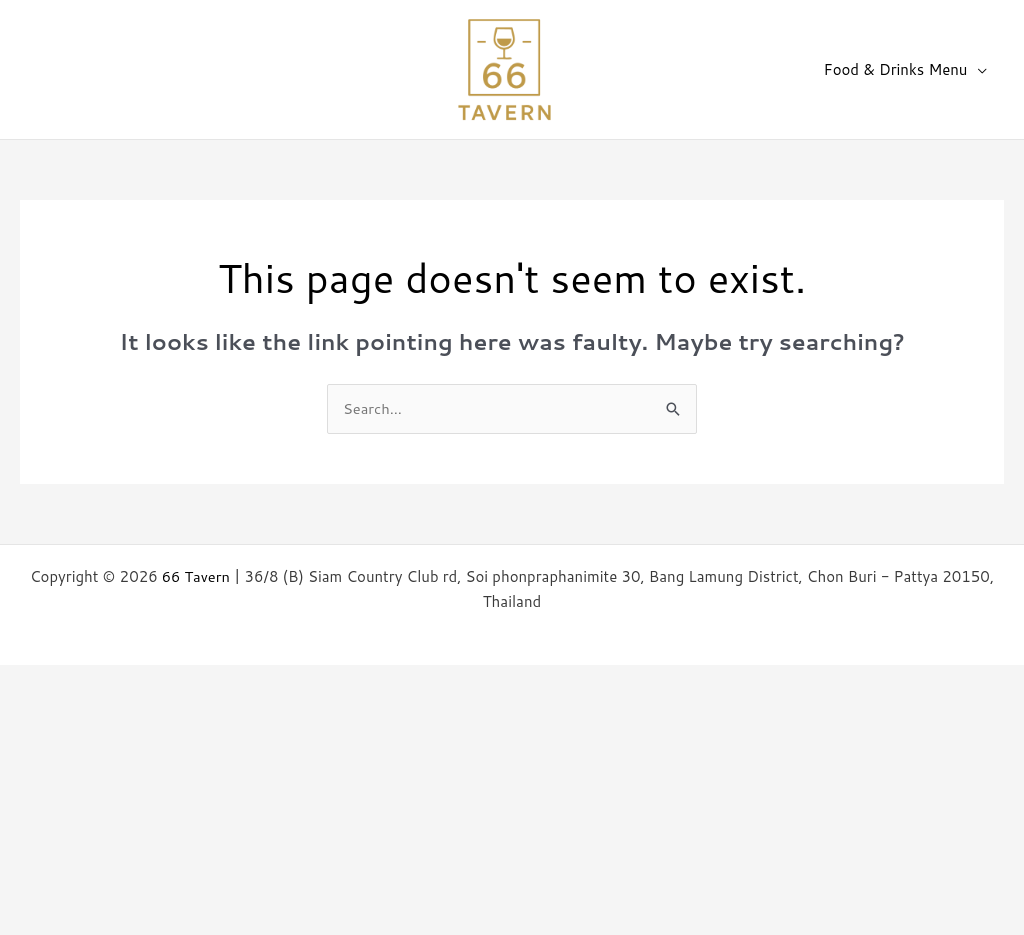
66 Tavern (196, 576)
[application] (979, 70)
